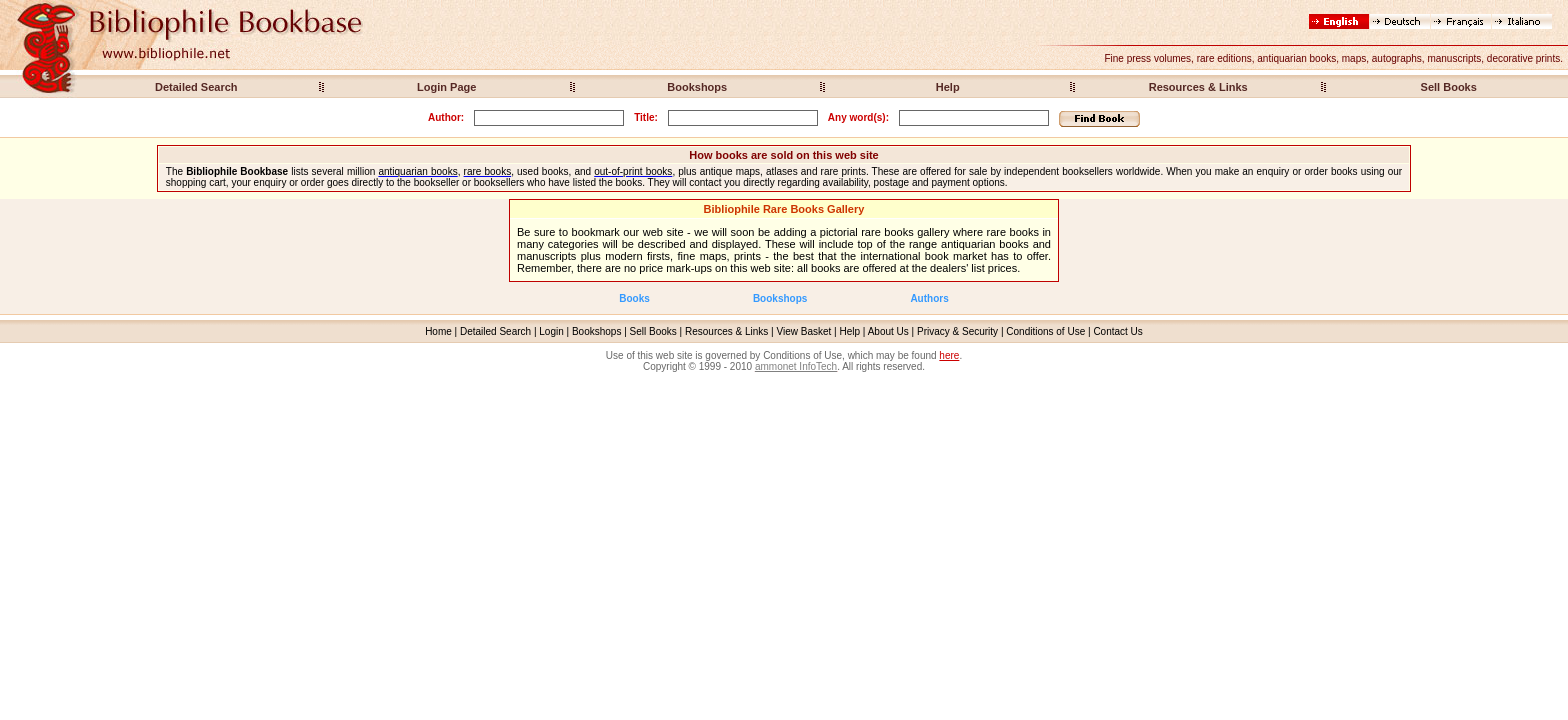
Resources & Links (1198, 87)
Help (948, 87)
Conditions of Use (1045, 331)
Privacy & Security (957, 331)
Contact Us (1117, 331)
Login (551, 331)
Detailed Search (196, 87)
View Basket (804, 331)
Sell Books (1449, 87)
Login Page (446, 87)
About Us (888, 331)
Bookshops (697, 87)
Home (438, 331)
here (949, 355)
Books (634, 298)
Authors (929, 298)
